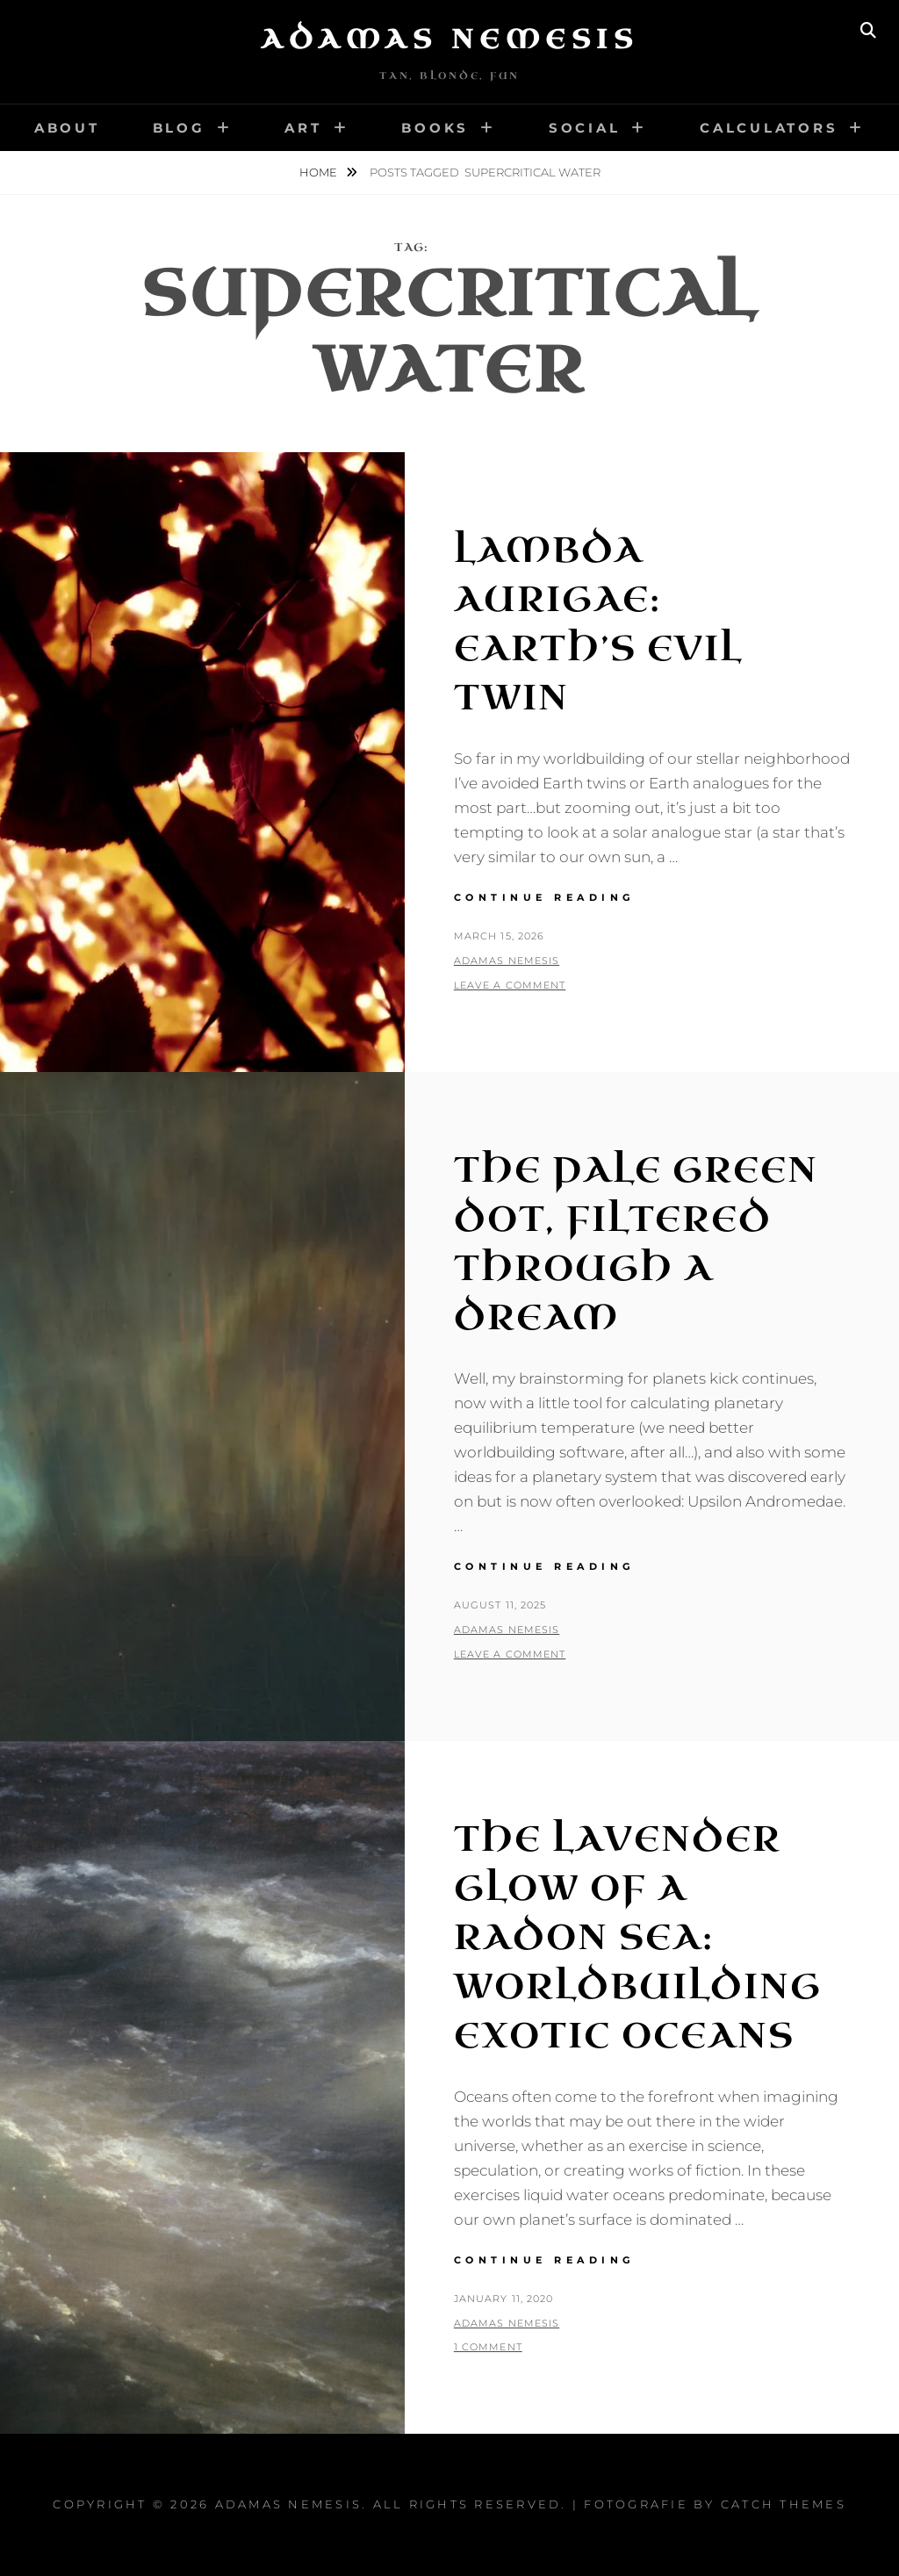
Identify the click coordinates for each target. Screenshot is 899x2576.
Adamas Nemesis (449, 39)
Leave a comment (510, 985)
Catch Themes (783, 2504)
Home (319, 172)
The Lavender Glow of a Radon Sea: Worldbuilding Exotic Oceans (638, 1938)
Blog (179, 127)
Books (435, 127)
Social (585, 127)
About (67, 127)
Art (302, 127)
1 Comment (488, 2347)
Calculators (769, 127)
